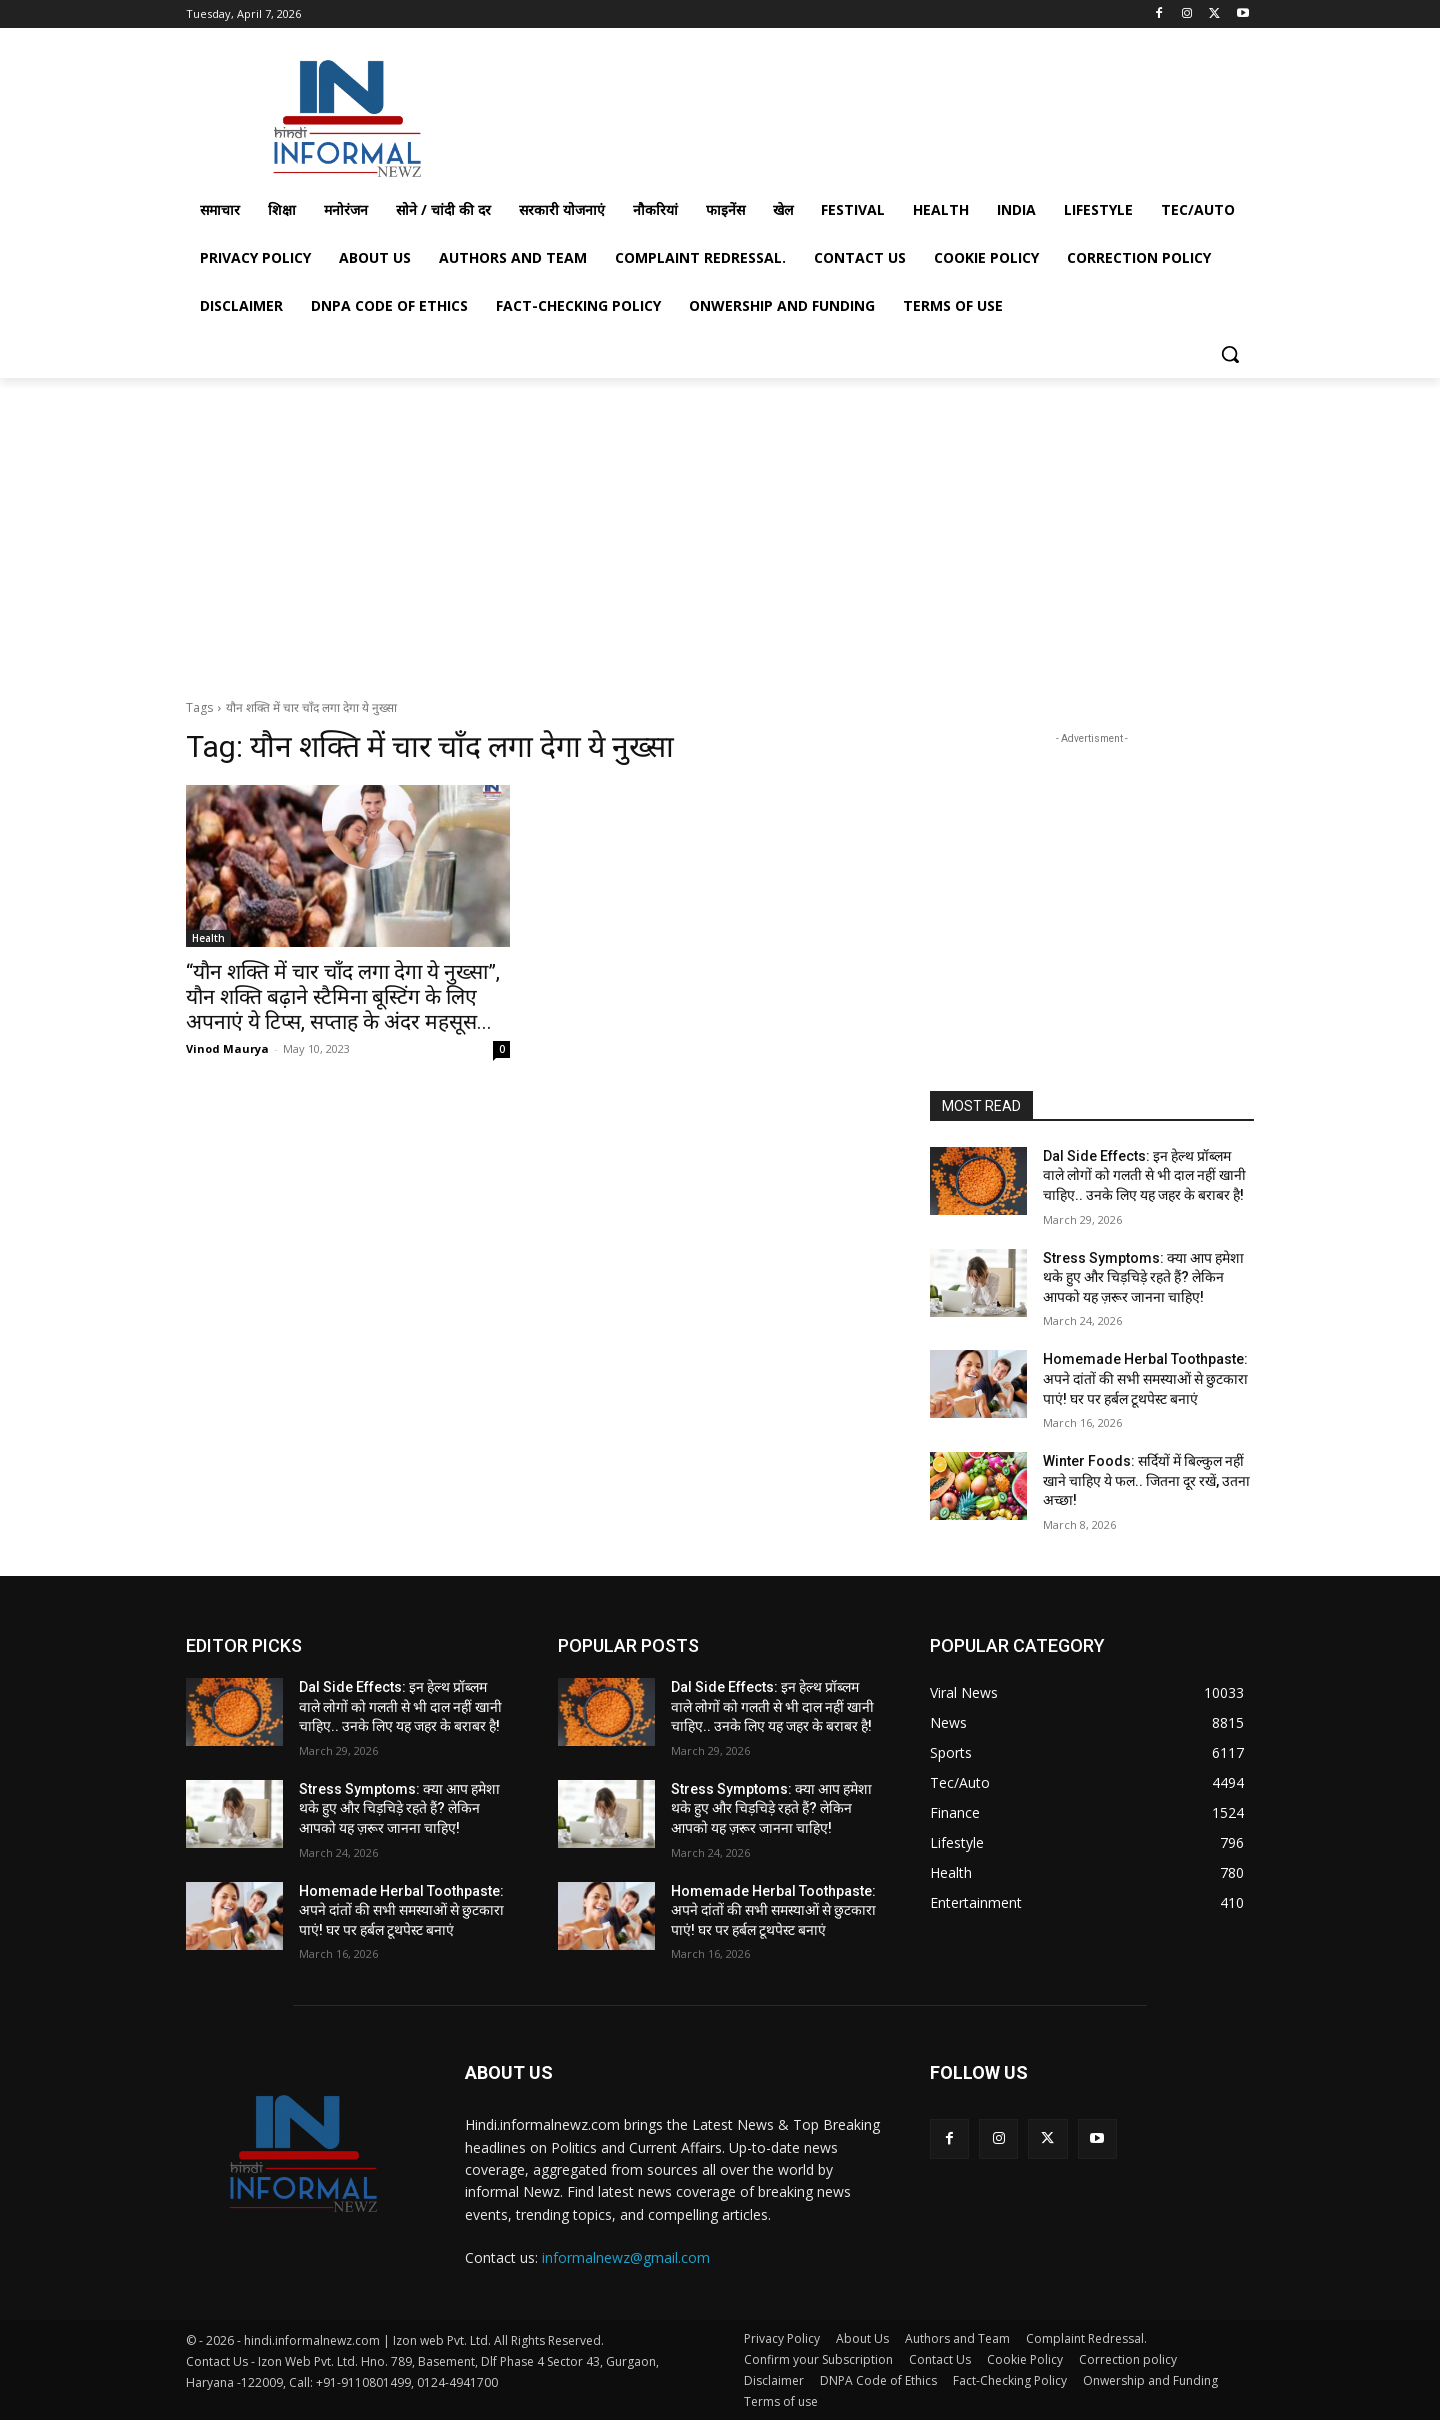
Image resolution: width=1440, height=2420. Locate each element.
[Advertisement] (870, 113)
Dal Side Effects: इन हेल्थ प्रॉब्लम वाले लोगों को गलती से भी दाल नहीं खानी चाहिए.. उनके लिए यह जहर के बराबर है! (1144, 1175)
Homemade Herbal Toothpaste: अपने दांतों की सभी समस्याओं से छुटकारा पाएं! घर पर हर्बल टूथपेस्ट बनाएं (1145, 1378)
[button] (1230, 354)
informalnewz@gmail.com (626, 2257)
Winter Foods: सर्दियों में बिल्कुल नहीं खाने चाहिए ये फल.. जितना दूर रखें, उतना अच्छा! (1146, 1480)
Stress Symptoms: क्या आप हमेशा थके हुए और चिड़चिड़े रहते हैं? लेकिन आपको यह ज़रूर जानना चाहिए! (1143, 1277)
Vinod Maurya (227, 1048)
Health (208, 938)
